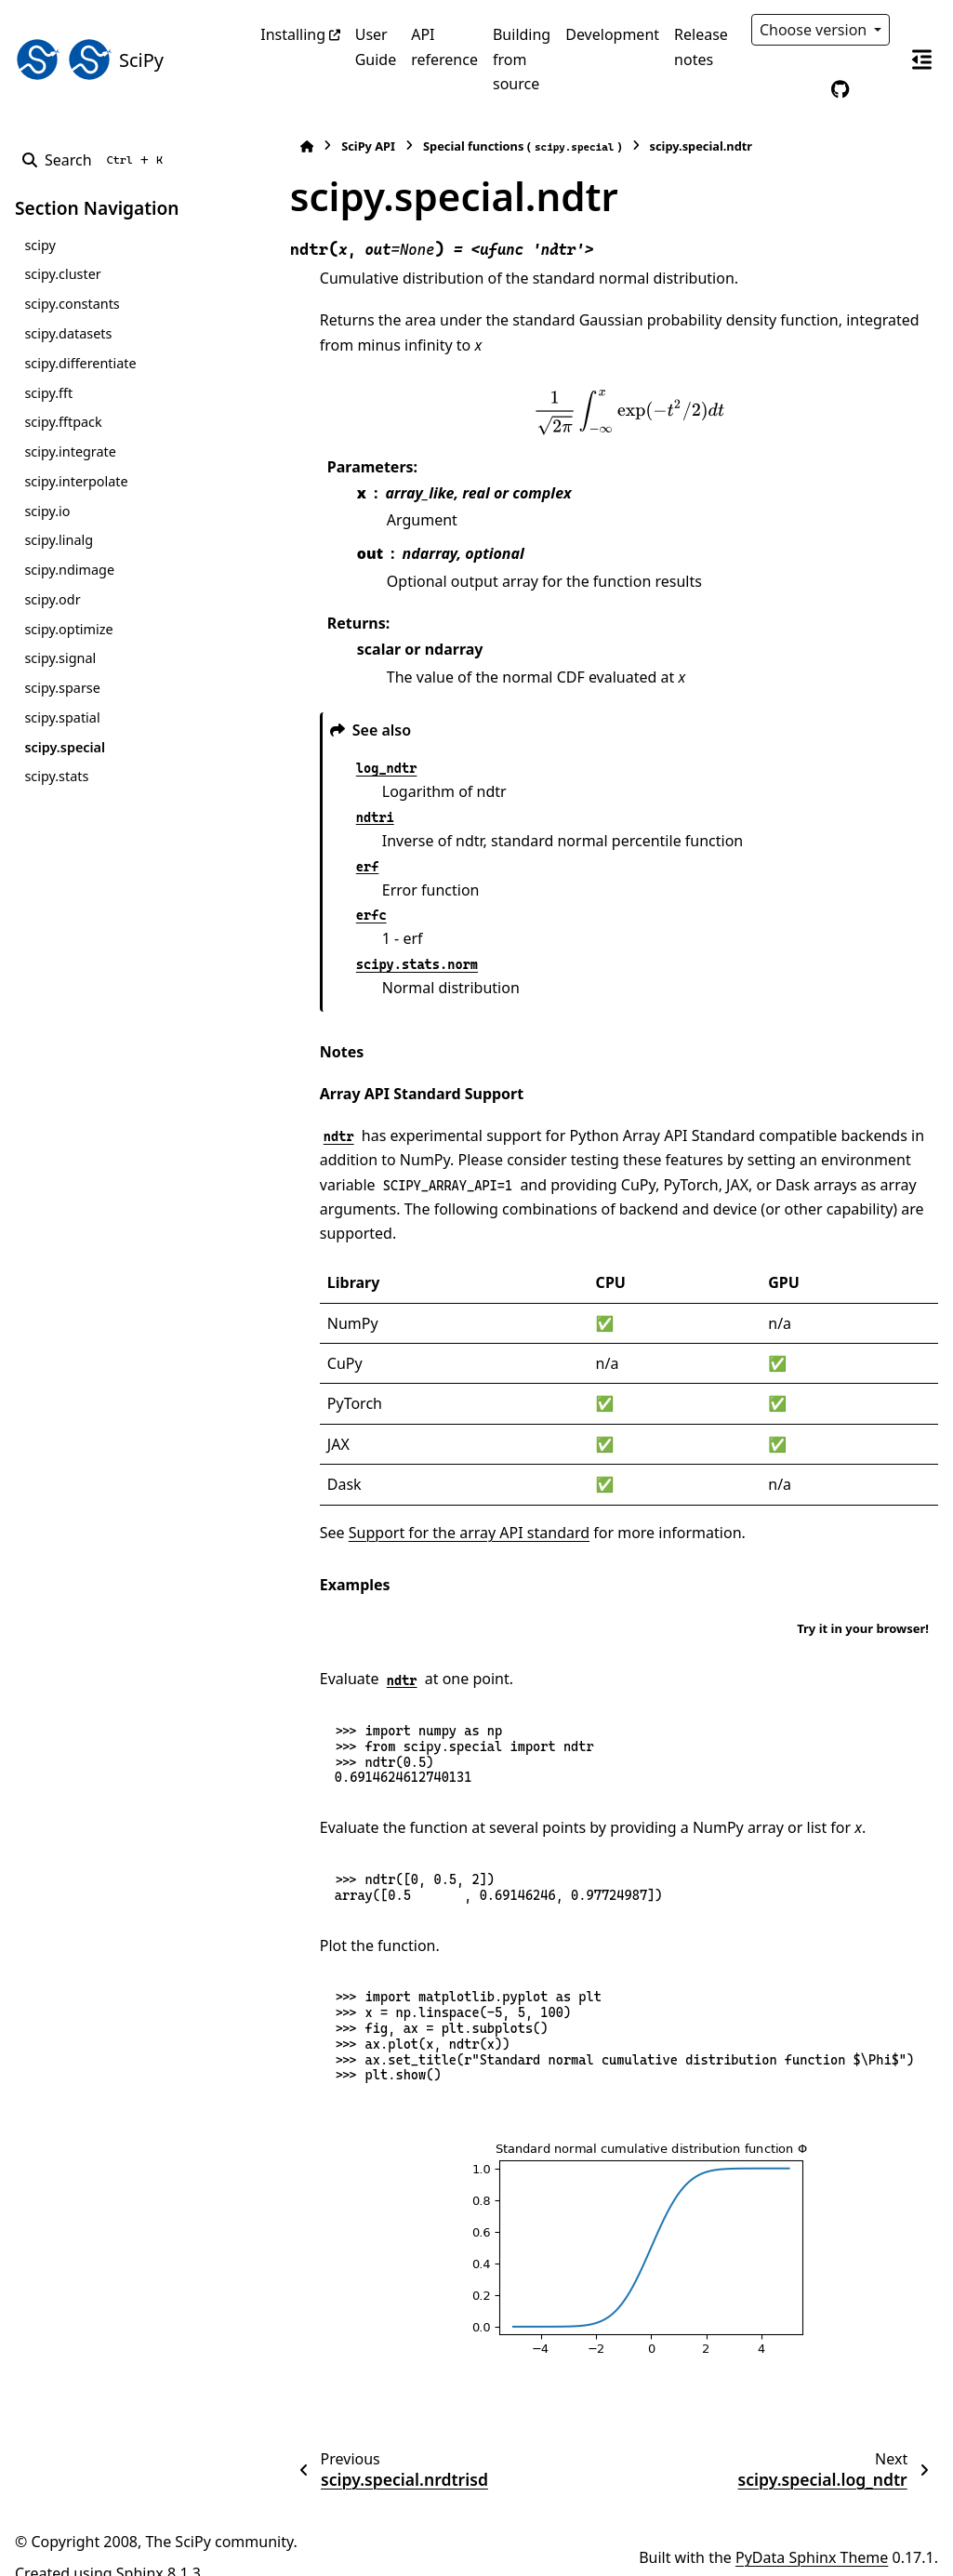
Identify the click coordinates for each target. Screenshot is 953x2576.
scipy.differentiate (80, 363)
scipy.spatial (61, 717)
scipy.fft (48, 393)
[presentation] (610, 412)
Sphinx (140, 2549)
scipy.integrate (70, 451)
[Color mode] (801, 89)
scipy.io (47, 511)
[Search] (96, 160)
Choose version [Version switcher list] (815, 30)
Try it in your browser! (863, 1603)
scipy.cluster (62, 274)
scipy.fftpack (62, 422)
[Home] (269, 146)
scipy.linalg (58, 540)
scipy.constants (71, 303)
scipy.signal (60, 658)
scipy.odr (52, 599)
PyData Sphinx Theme (811, 2533)
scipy (39, 245)
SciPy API (332, 146)
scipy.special (64, 747)
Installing (292, 34)
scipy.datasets (68, 333)
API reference (444, 46)
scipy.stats (56, 776)
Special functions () (485, 146)
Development (612, 34)
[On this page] (921, 59)
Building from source (521, 59)
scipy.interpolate (75, 481)
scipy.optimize (68, 629)
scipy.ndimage (69, 569)
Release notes (701, 46)
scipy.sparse (61, 688)
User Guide (376, 46)
